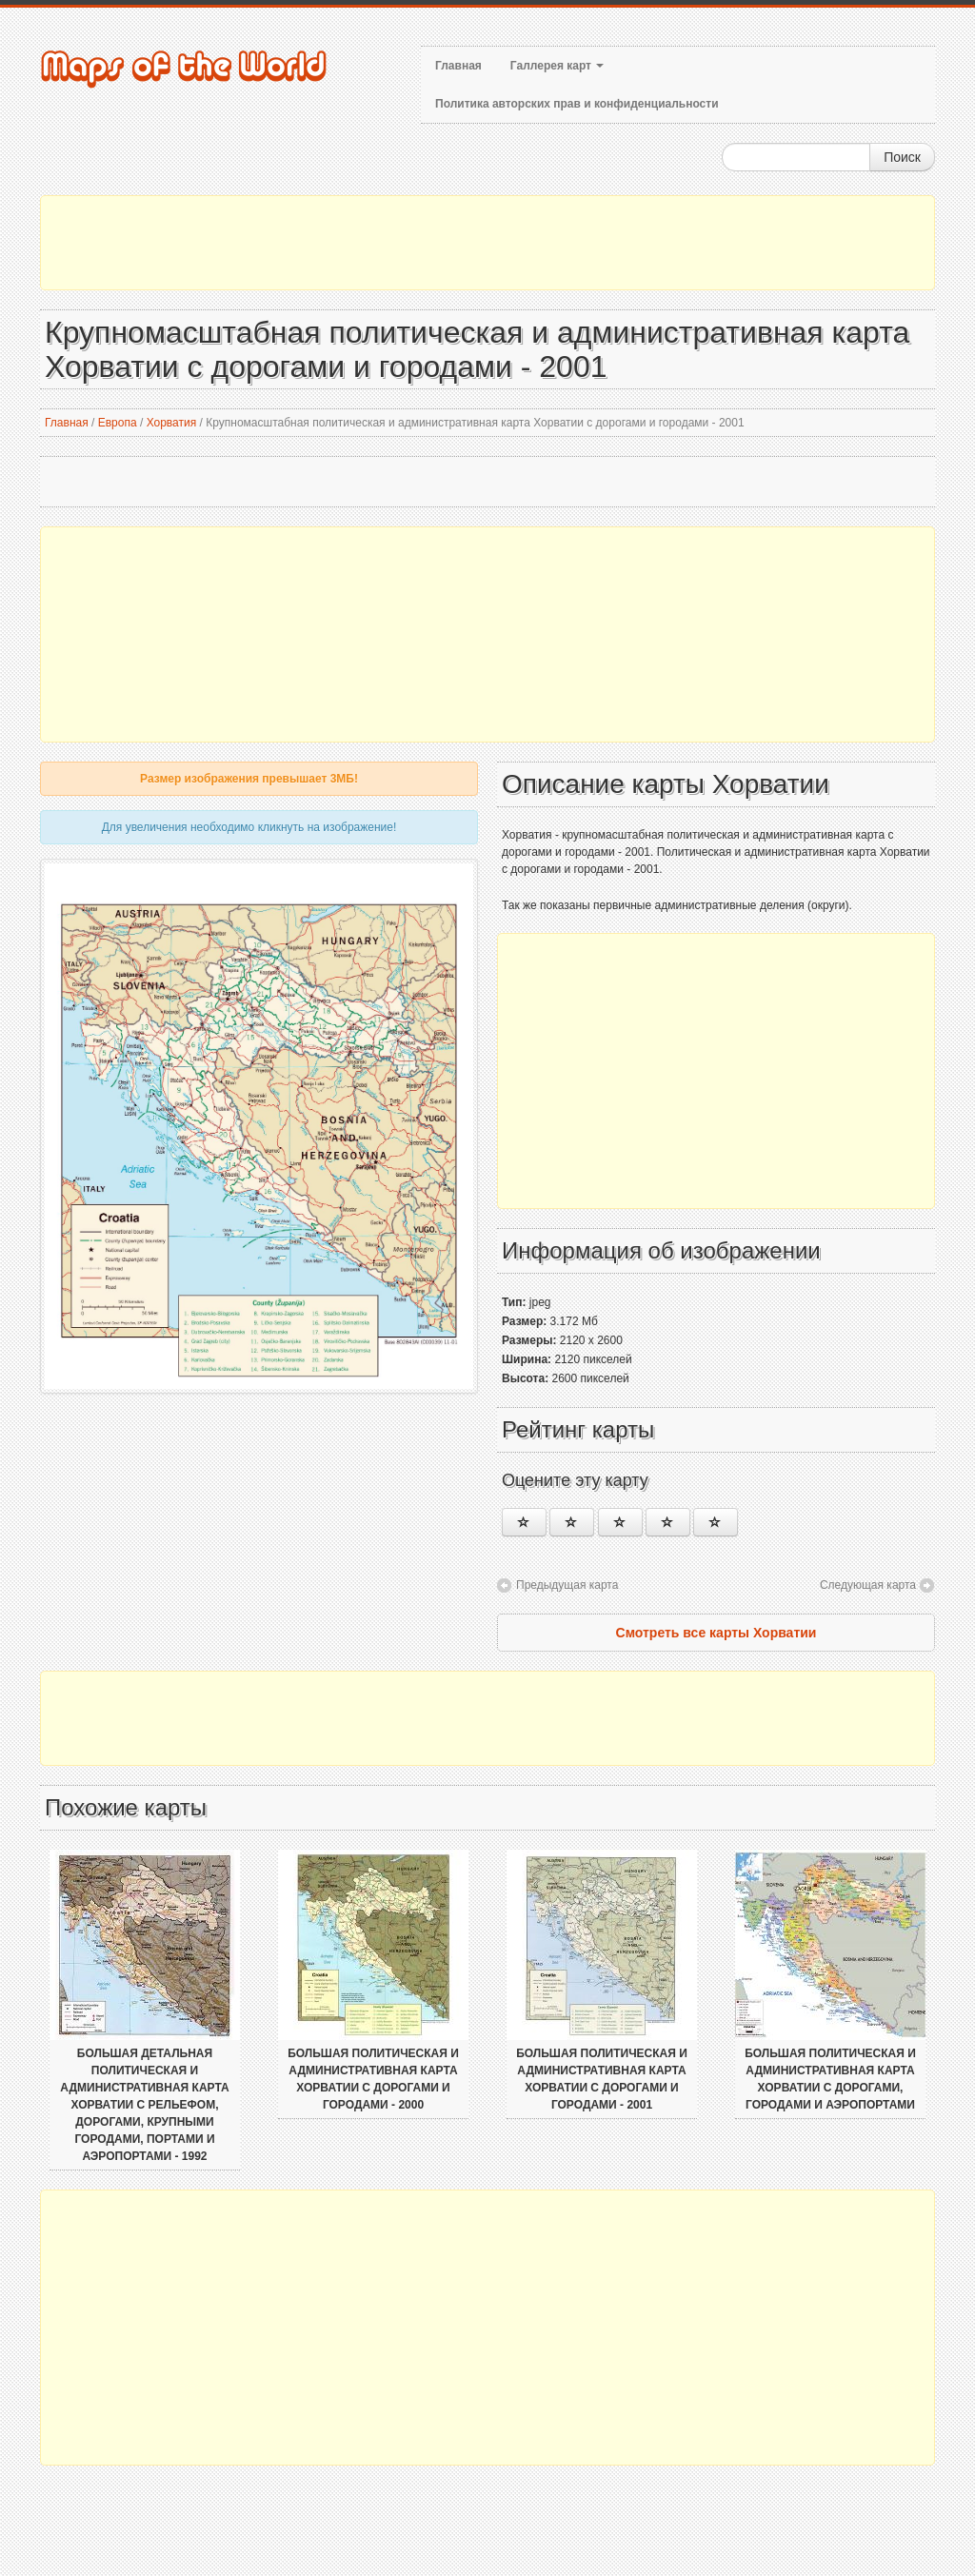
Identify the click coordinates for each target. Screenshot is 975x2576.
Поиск (902, 157)
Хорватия (172, 422)
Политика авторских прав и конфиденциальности (577, 103)
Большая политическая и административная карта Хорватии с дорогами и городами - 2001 (601, 2079)
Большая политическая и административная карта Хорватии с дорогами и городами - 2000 (373, 2079)
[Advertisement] (487, 243)
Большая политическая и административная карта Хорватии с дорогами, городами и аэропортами (830, 2079)
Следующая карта (868, 1585)
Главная (458, 65)
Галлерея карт (557, 65)
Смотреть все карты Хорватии (716, 1632)
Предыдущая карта (567, 1585)
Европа (117, 422)
